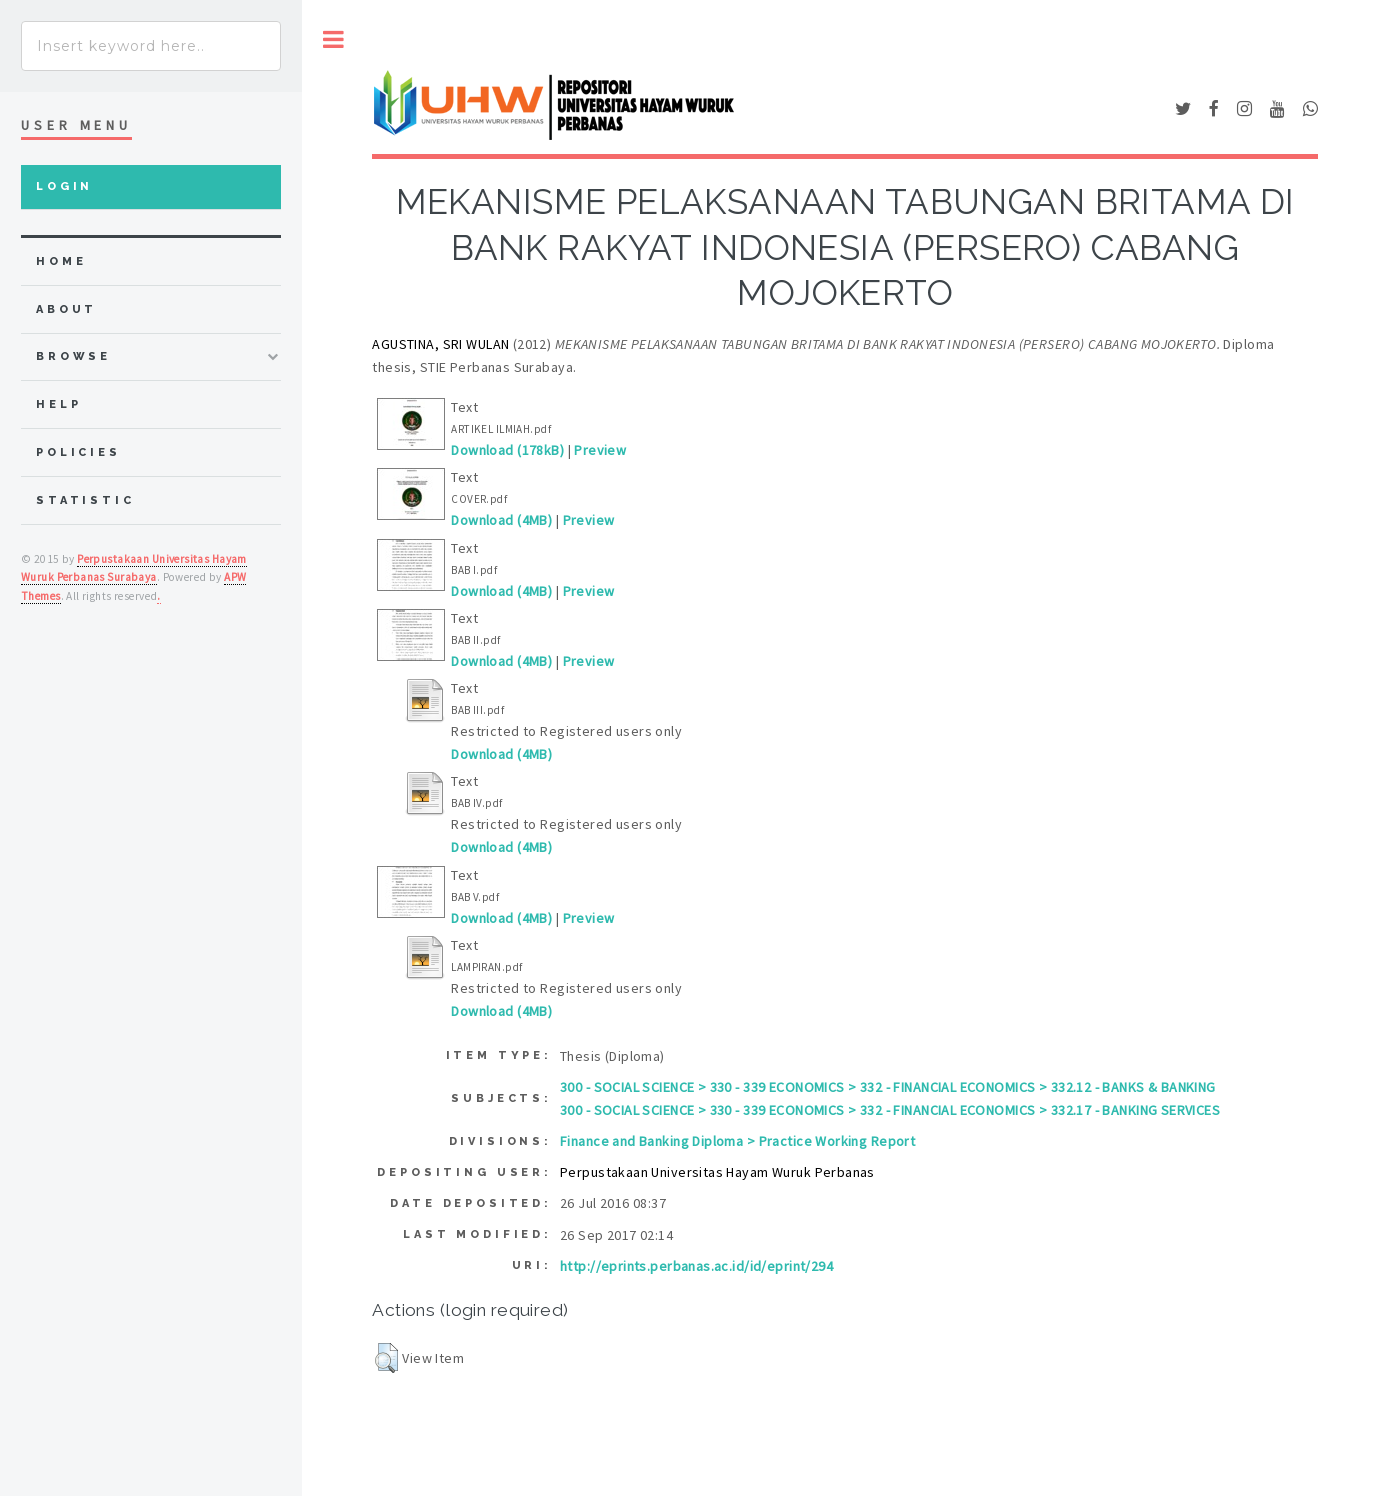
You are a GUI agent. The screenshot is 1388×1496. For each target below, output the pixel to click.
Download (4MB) (501, 520)
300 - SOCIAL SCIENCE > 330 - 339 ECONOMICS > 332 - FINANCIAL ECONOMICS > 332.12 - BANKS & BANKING (888, 1087)
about (66, 309)
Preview (600, 450)
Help (58, 404)
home (61, 261)
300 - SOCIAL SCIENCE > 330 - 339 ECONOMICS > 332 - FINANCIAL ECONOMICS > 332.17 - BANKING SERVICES (890, 1110)
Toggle (333, 39)
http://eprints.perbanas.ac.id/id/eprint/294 (696, 1266)
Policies (78, 452)
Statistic (85, 500)
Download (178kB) (507, 450)
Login (64, 186)
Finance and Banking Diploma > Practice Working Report (737, 1141)
